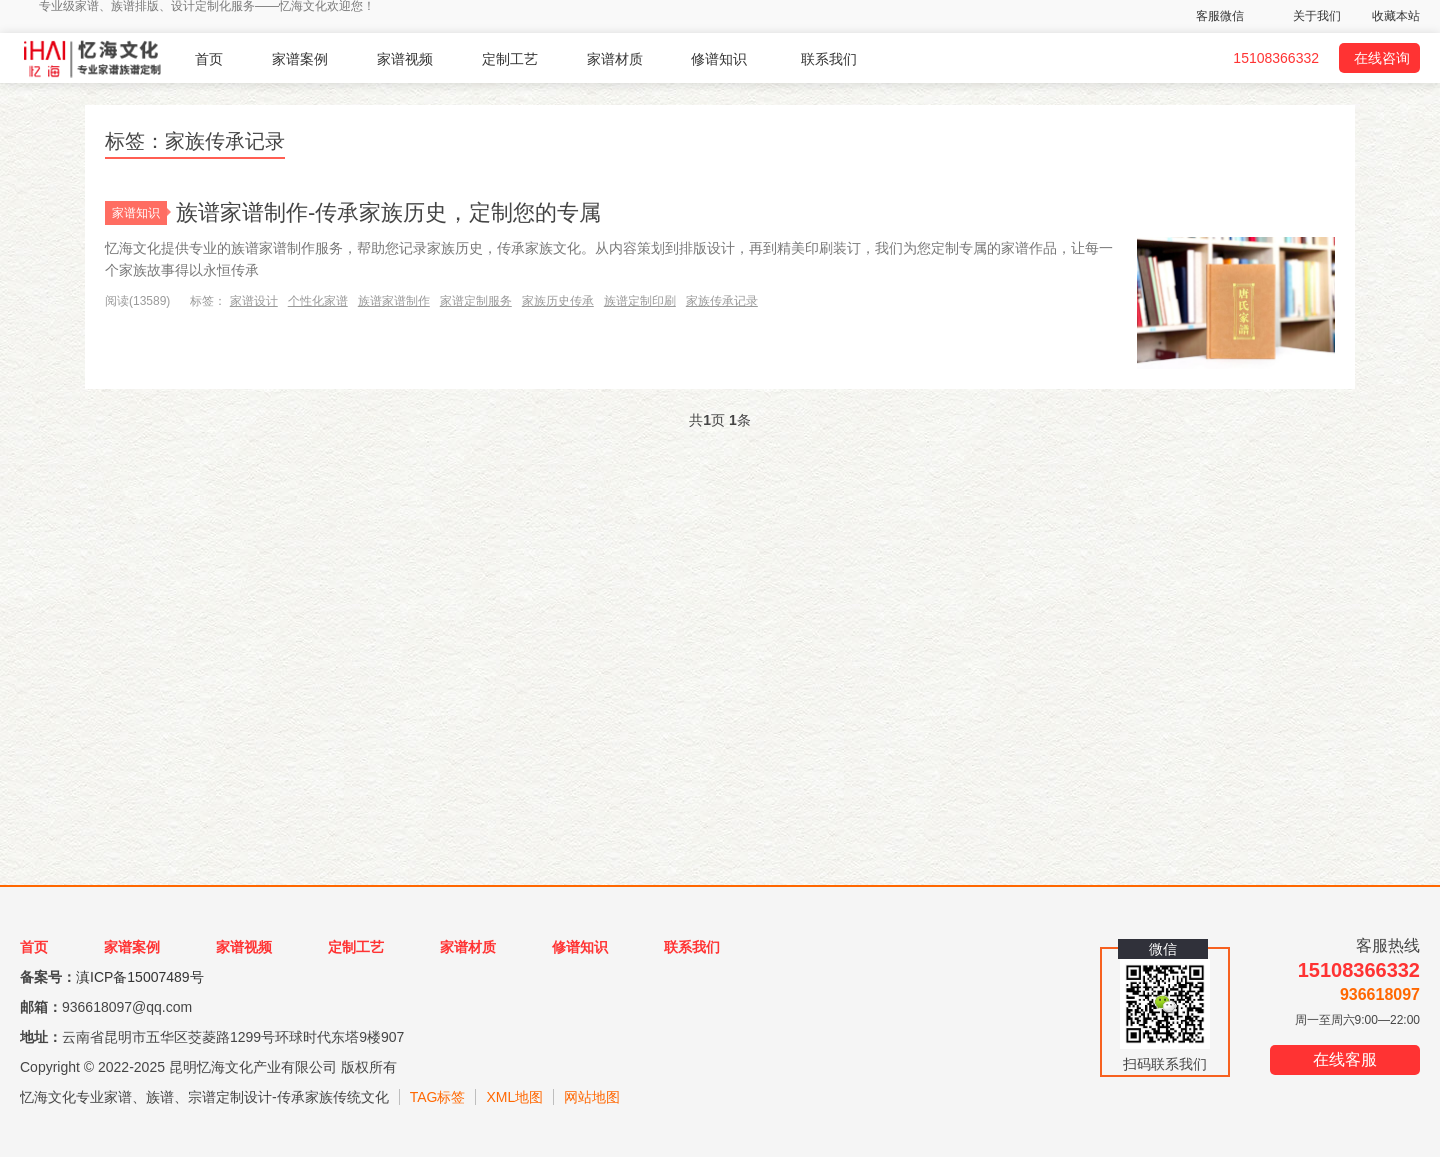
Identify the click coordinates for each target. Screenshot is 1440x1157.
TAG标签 (438, 1097)
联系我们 (829, 59)
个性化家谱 (318, 301)
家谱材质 (615, 59)
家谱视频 (405, 59)
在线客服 (1345, 1059)
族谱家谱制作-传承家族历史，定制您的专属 (388, 212)
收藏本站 (1396, 16)
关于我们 (1317, 16)
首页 (209, 59)
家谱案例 (300, 59)
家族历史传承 (558, 301)
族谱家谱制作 (394, 301)
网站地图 (592, 1097)
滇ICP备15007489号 (140, 977)
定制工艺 (510, 59)
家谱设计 (254, 301)
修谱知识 (719, 59)
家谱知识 (139, 213)
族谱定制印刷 (640, 301)
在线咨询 (1382, 58)
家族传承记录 (722, 301)
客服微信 (1220, 16)
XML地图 (514, 1097)
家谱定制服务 (476, 301)
